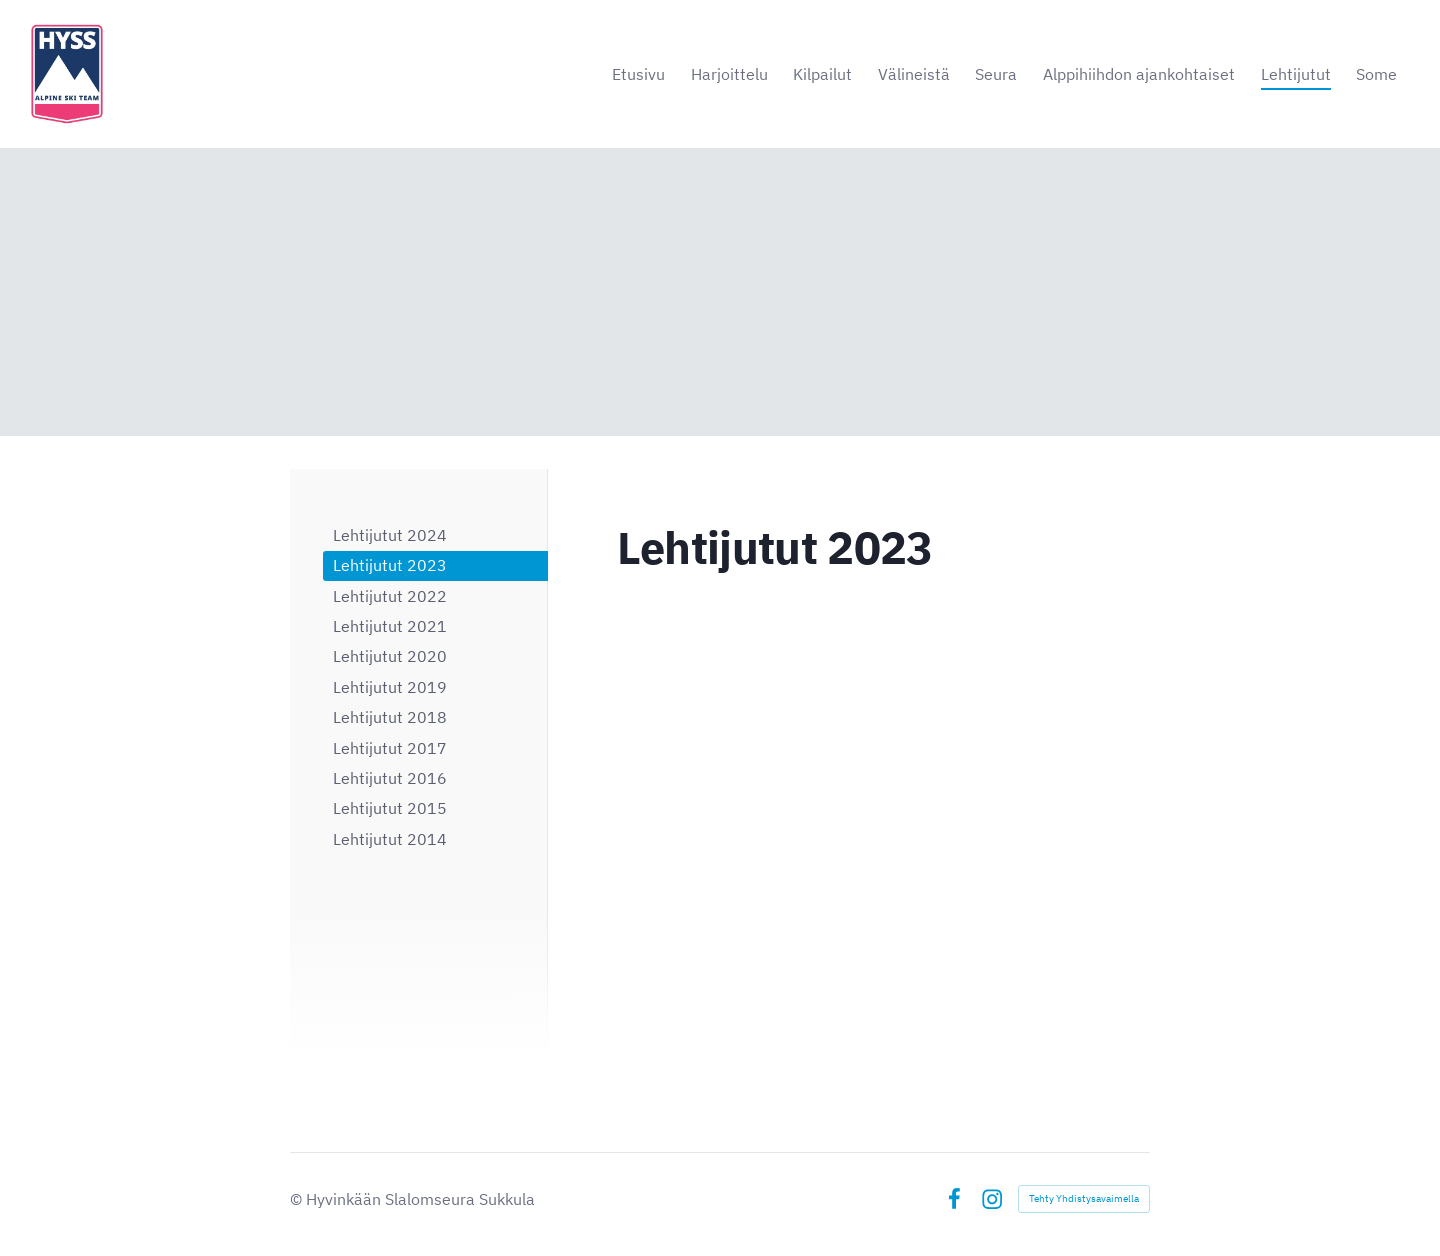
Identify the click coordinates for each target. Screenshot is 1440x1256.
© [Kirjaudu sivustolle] (298, 1199)
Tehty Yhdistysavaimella (1084, 1198)
